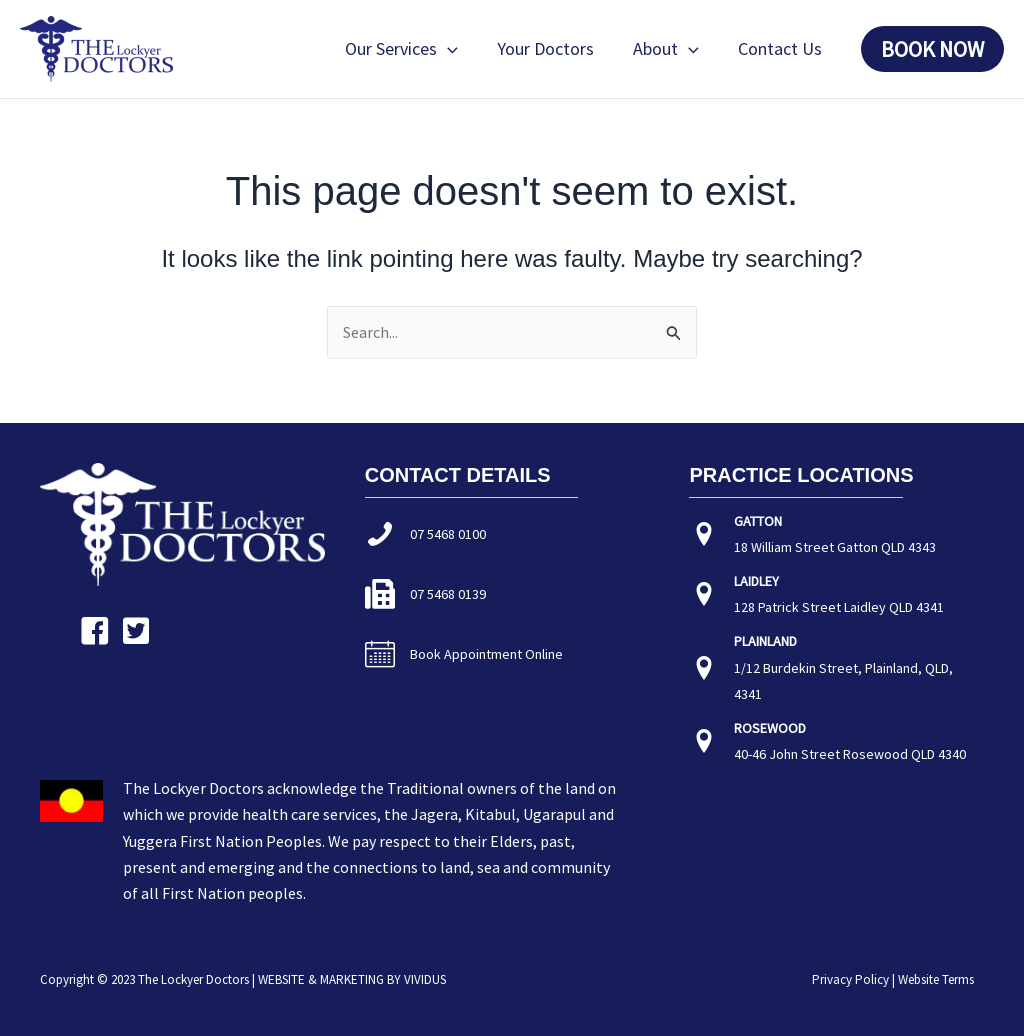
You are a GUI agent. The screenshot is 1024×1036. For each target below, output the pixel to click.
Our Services (411, 49)
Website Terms (936, 979)
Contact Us (781, 48)
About (670, 49)
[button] (457, 49)
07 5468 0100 (448, 534)
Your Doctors (552, 48)
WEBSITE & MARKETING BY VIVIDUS (352, 979)
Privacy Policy (850, 979)
